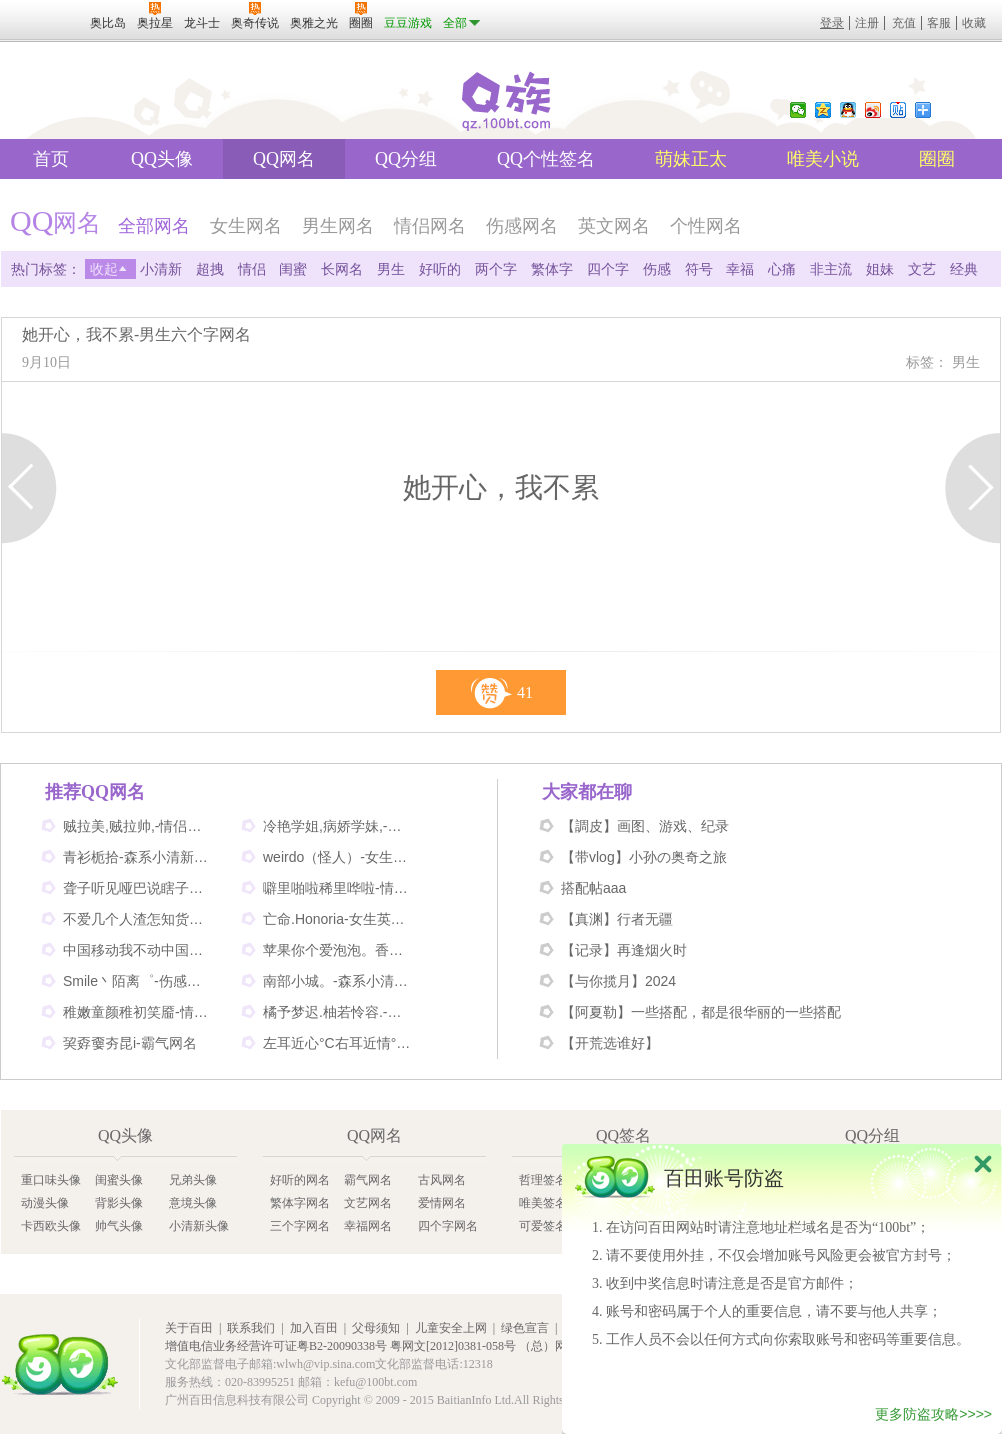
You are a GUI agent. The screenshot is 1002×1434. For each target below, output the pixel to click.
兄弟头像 (193, 1180)
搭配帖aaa (593, 888)
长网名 (342, 269)
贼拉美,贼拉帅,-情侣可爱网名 (138, 826)
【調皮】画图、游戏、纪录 (645, 826)
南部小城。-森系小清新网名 (338, 981)
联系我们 (251, 1328)
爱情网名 (442, 1203)
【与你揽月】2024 (618, 981)
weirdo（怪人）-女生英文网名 (338, 857)
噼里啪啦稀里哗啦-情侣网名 (338, 888)
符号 (699, 269)
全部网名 (154, 226)
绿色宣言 (525, 1328)
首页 (51, 159)
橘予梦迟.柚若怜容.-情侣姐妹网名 (338, 1012)
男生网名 (338, 226)
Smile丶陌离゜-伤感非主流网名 (138, 981)
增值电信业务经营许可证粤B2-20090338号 (276, 1346)
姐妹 (880, 269)
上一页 (29, 488)
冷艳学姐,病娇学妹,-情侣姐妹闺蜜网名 (338, 826)
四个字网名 (448, 1226)
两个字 (496, 269)
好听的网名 (300, 1180)
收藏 (974, 23)
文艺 (922, 269)
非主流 (831, 269)
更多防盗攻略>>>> (933, 1417)
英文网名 (614, 226)
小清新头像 (199, 1226)
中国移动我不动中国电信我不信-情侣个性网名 (138, 950)
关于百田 (189, 1328)
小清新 (161, 269)
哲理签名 (543, 1180)
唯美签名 (543, 1203)
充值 (904, 23)
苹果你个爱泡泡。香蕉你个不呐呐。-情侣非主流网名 (338, 950)
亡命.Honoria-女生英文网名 (338, 919)
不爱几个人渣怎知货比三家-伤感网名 (138, 919)
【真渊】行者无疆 (617, 919)
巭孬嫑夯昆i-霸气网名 (130, 1043)
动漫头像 (45, 1203)
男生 (391, 269)
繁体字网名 (300, 1203)
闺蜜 (293, 269)
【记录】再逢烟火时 (624, 950)
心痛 (782, 269)
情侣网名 (430, 226)
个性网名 (706, 226)
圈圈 (937, 159)
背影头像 (119, 1203)
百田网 (60, 1364)
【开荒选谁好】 (610, 1043)
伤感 (657, 269)
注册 (867, 23)
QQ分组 (406, 159)
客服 (939, 23)
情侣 (252, 269)
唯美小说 (823, 159)
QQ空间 (823, 110)
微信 (798, 110)
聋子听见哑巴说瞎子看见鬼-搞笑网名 (138, 888)
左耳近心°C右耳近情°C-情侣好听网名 (338, 1043)
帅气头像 (119, 1226)
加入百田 (314, 1328)
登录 (832, 23)
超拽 (210, 269)
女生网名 (246, 226)
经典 (964, 269)
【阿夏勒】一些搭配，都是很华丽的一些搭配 (701, 1012)
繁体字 (552, 269)
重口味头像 (51, 1180)
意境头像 (193, 1203)
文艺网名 (368, 1203)
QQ (848, 110)
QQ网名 (284, 159)
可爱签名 (543, 1226)
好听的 (440, 269)
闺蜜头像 (119, 1180)
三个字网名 (300, 1226)
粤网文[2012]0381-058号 (453, 1346)
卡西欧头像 (51, 1226)
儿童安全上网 (451, 1328)
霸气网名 (368, 1180)
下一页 (972, 488)
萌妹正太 (691, 159)
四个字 (608, 269)
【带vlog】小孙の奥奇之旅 (644, 857)
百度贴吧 (898, 110)
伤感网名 (522, 226)
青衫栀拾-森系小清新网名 (138, 857)
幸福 (740, 269)
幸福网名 (368, 1226)
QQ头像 (162, 159)
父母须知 (376, 1328)
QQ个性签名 (546, 159)
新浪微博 (873, 110)
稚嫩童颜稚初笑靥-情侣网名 (138, 1012)
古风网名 (442, 1180)
